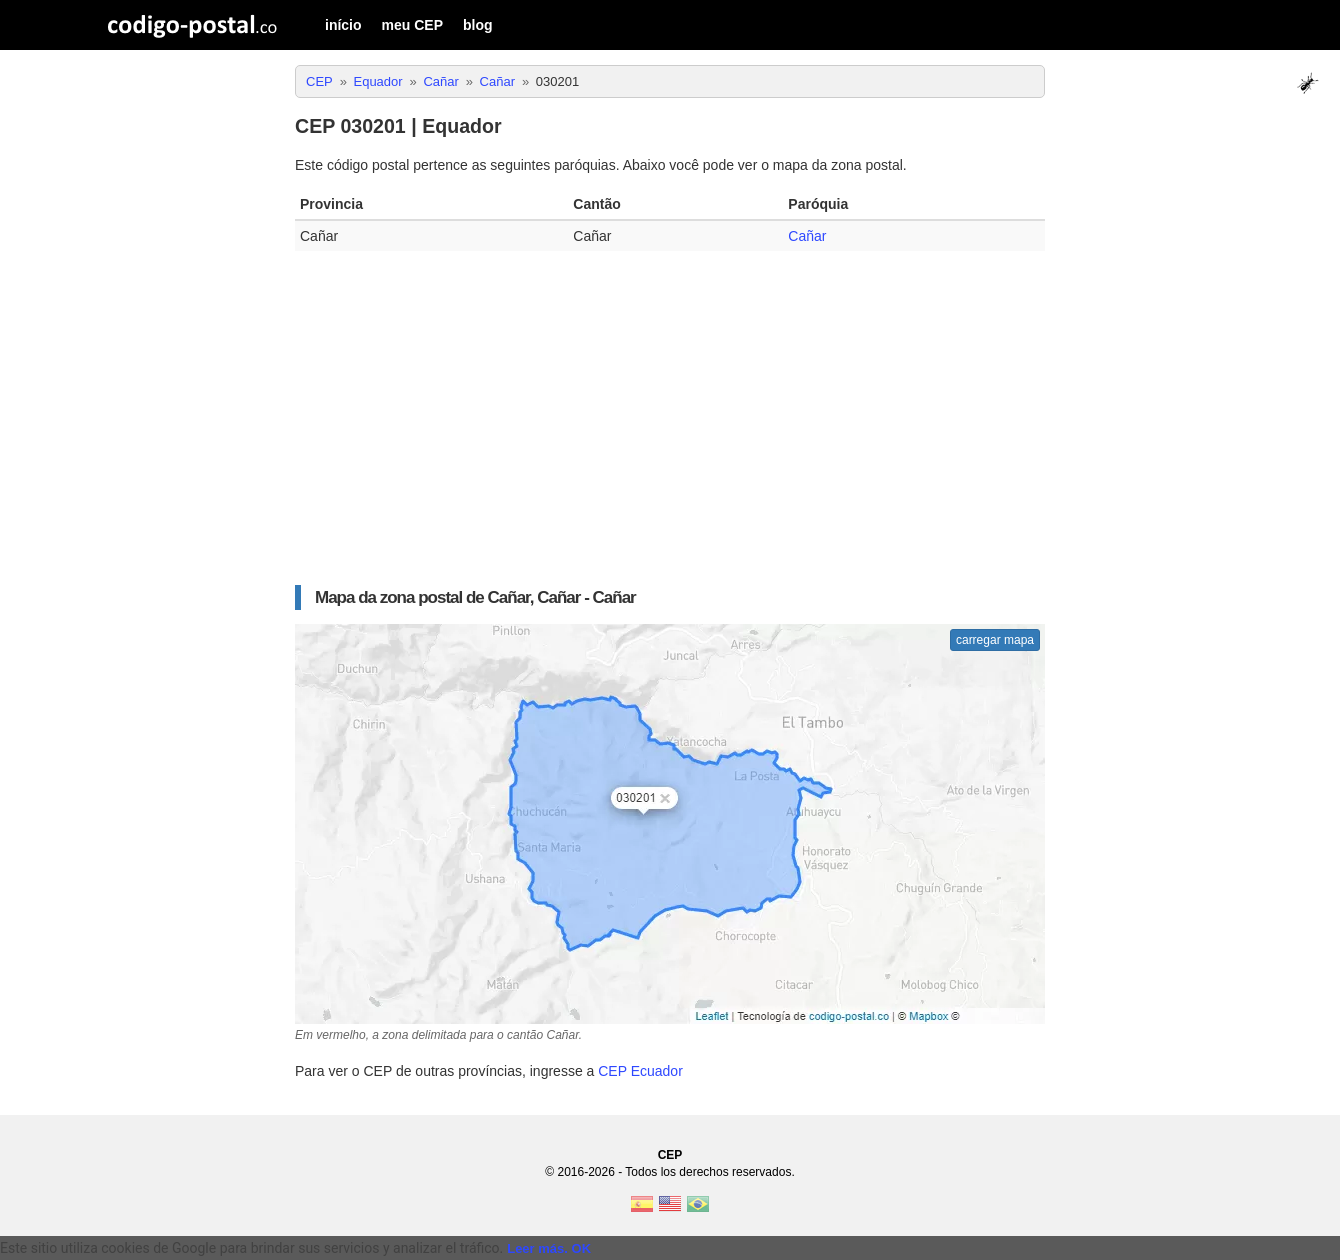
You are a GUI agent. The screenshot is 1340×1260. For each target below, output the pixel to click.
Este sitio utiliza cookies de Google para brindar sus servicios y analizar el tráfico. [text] (251, 1248)
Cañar (807, 236)
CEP (670, 1155)
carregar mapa (995, 640)
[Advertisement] (670, 411)
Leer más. (537, 1248)
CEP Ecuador (640, 1071)
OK (582, 1248)
